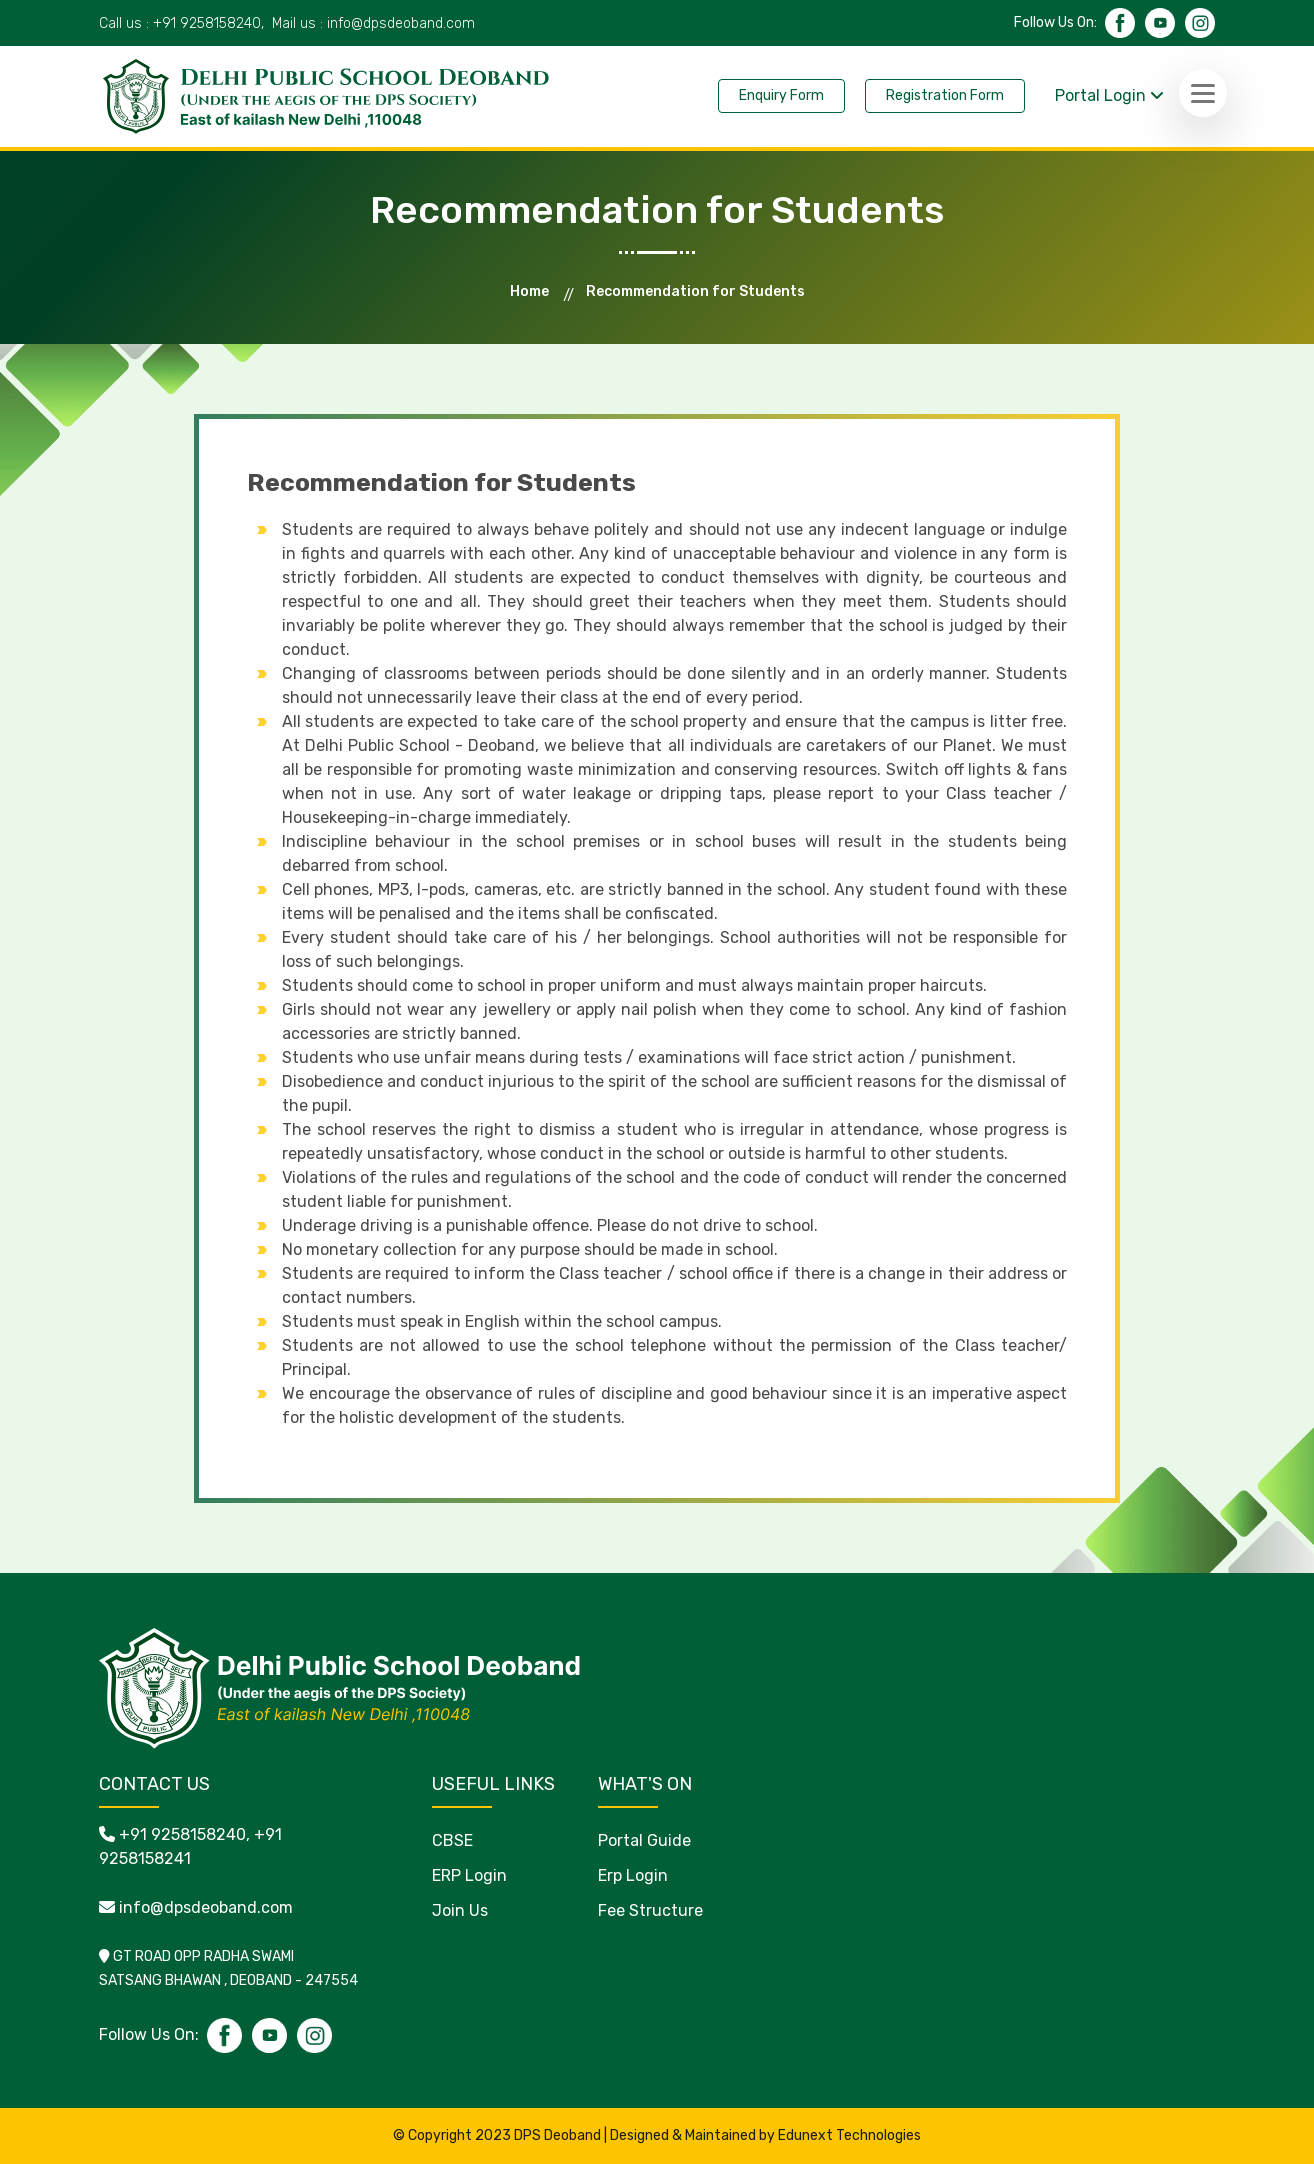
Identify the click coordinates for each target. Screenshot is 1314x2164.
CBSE (452, 1840)
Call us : (181, 23)
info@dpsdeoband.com (206, 1907)
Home (529, 291)
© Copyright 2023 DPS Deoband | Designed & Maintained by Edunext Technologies (657, 2135)
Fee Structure (650, 1910)
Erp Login (633, 1875)
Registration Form (945, 95)
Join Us (460, 1910)
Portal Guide (644, 1840)
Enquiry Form (781, 95)
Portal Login (1109, 95)
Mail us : (373, 23)
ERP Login (469, 1875)
